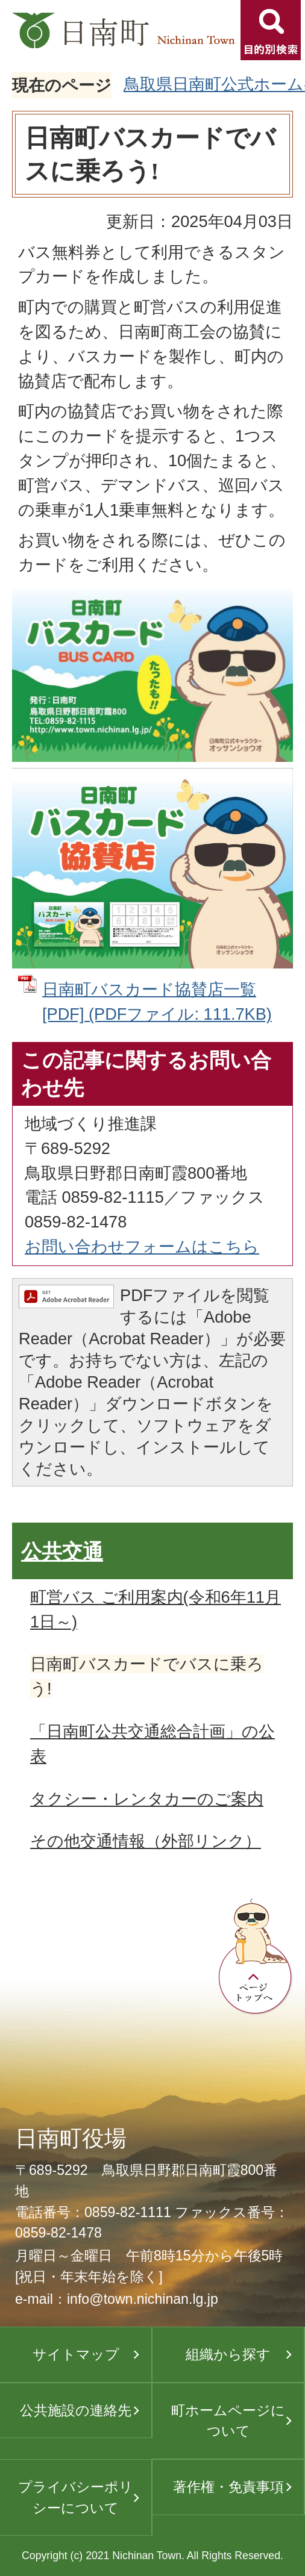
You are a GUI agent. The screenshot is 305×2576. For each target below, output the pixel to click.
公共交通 (62, 1552)
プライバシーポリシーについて (75, 2497)
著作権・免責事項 (228, 2487)
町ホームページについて (228, 2421)
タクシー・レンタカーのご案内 (146, 1798)
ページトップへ (255, 1956)
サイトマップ (76, 2354)
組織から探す (228, 2354)
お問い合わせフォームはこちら (142, 1246)
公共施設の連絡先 (75, 2410)
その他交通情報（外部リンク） (145, 1841)
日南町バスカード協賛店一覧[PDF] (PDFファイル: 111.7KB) (157, 1001)
